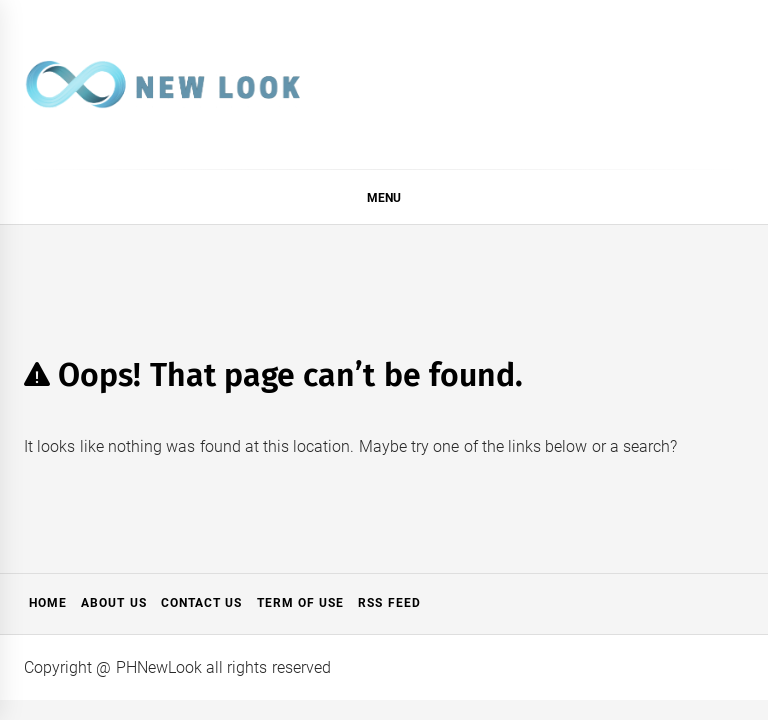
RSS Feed (389, 603)
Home (48, 603)
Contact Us (201, 603)
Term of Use (301, 603)
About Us (113, 603)
